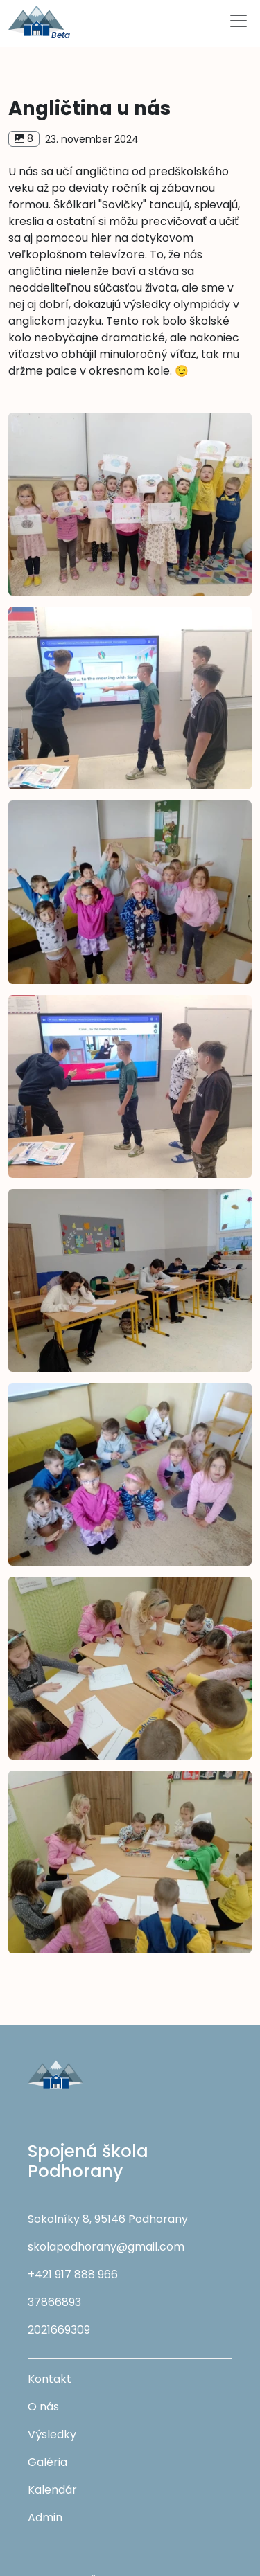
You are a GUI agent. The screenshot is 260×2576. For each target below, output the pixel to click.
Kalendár (52, 2490)
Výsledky (52, 2434)
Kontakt (49, 2379)
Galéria (47, 2462)
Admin (45, 2517)
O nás (43, 2407)
